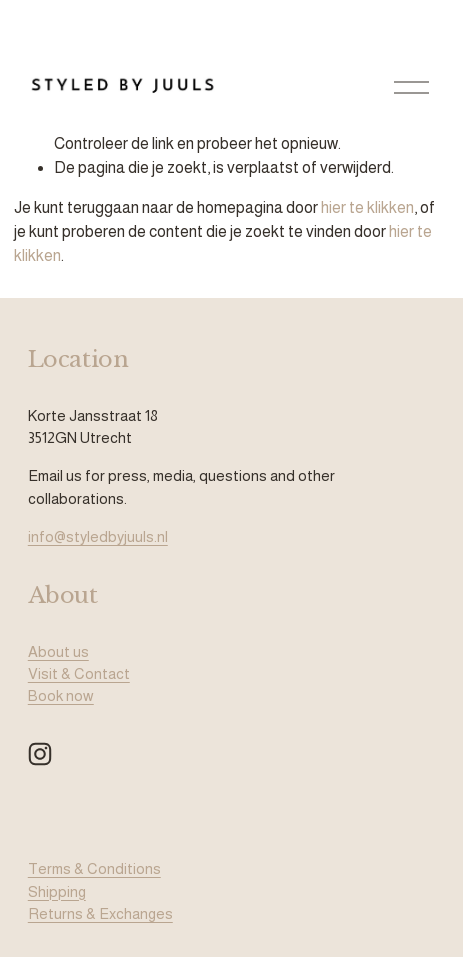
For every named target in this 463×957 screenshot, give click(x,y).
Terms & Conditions (94, 868)
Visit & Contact (79, 673)
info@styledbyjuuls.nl (98, 536)
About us (58, 651)
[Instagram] (40, 754)
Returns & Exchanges (100, 913)
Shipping (57, 891)
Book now (61, 695)
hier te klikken (367, 207)
